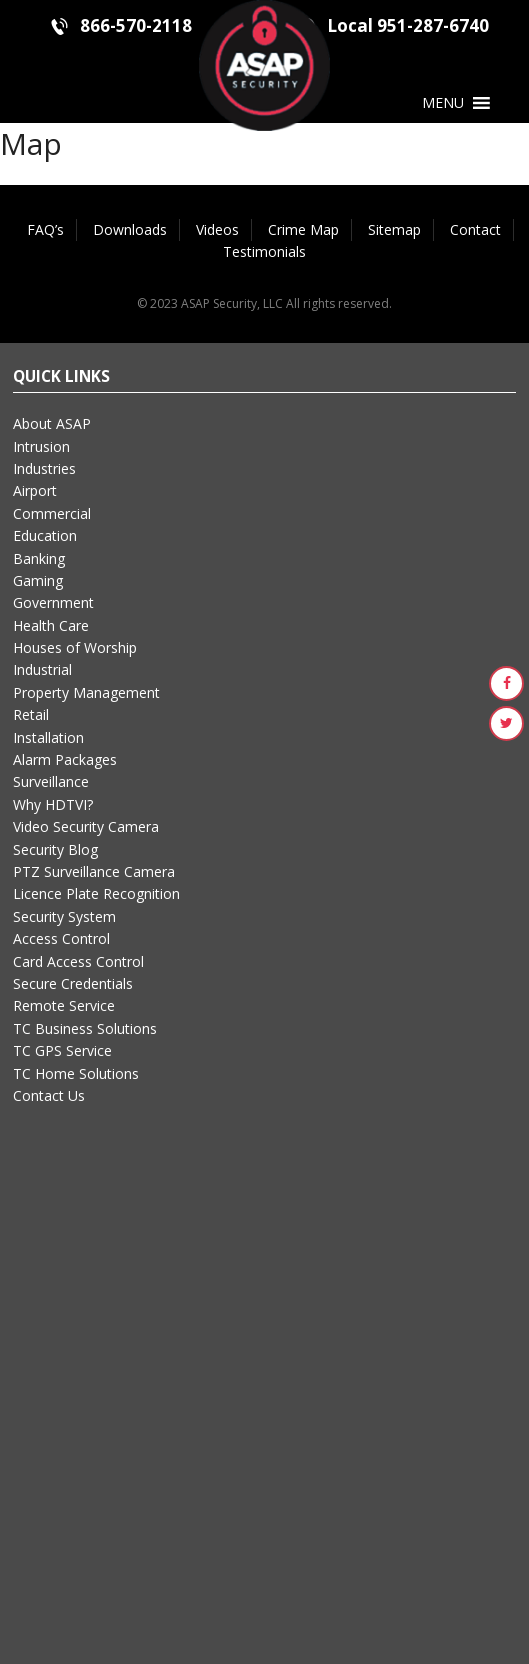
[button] (443, 103)
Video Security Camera (86, 826)
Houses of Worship (75, 647)
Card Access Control (78, 961)
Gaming (38, 580)
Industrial (42, 669)
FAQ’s (45, 229)
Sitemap (394, 229)
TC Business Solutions (85, 1028)
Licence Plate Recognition (96, 893)
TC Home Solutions (76, 1073)
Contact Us (49, 1095)
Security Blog (55, 849)
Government (53, 602)
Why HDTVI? (53, 804)
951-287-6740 (433, 25)
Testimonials (264, 251)
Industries (44, 468)
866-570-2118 (136, 25)
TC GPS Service (62, 1050)
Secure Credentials (73, 983)
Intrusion (41, 446)
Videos (217, 229)
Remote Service (64, 1005)
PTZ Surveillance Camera (94, 871)
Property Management (86, 692)
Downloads (130, 229)
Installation (48, 737)
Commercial (52, 513)
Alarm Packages (65, 759)
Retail (31, 714)
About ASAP (52, 423)
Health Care (51, 625)
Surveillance (51, 781)
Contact (475, 229)
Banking (39, 558)
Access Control (61, 938)
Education (45, 535)
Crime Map (303, 229)
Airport (35, 490)
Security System (64, 916)
